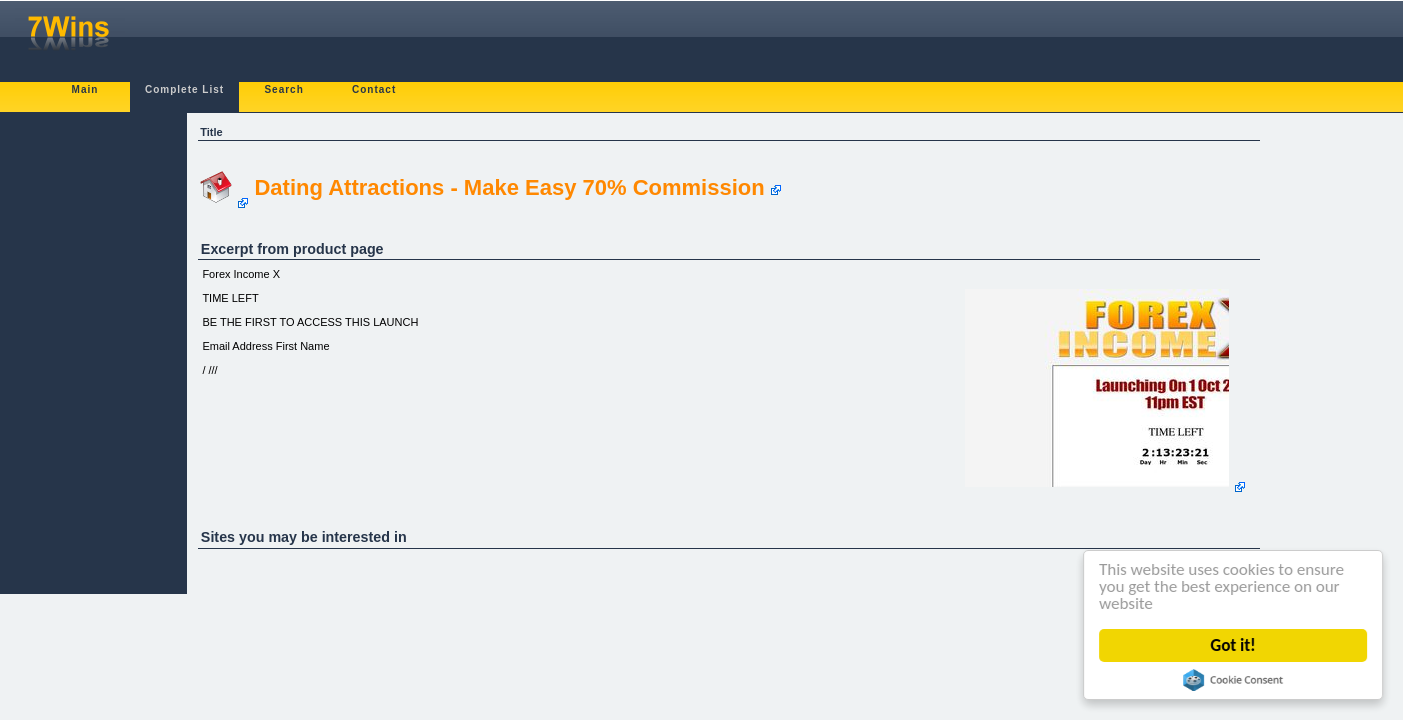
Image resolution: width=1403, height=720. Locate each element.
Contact (374, 89)
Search (283, 89)
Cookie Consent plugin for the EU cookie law (1233, 680)
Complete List (184, 89)
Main (85, 89)
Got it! (1233, 645)
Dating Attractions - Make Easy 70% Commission (509, 187)
